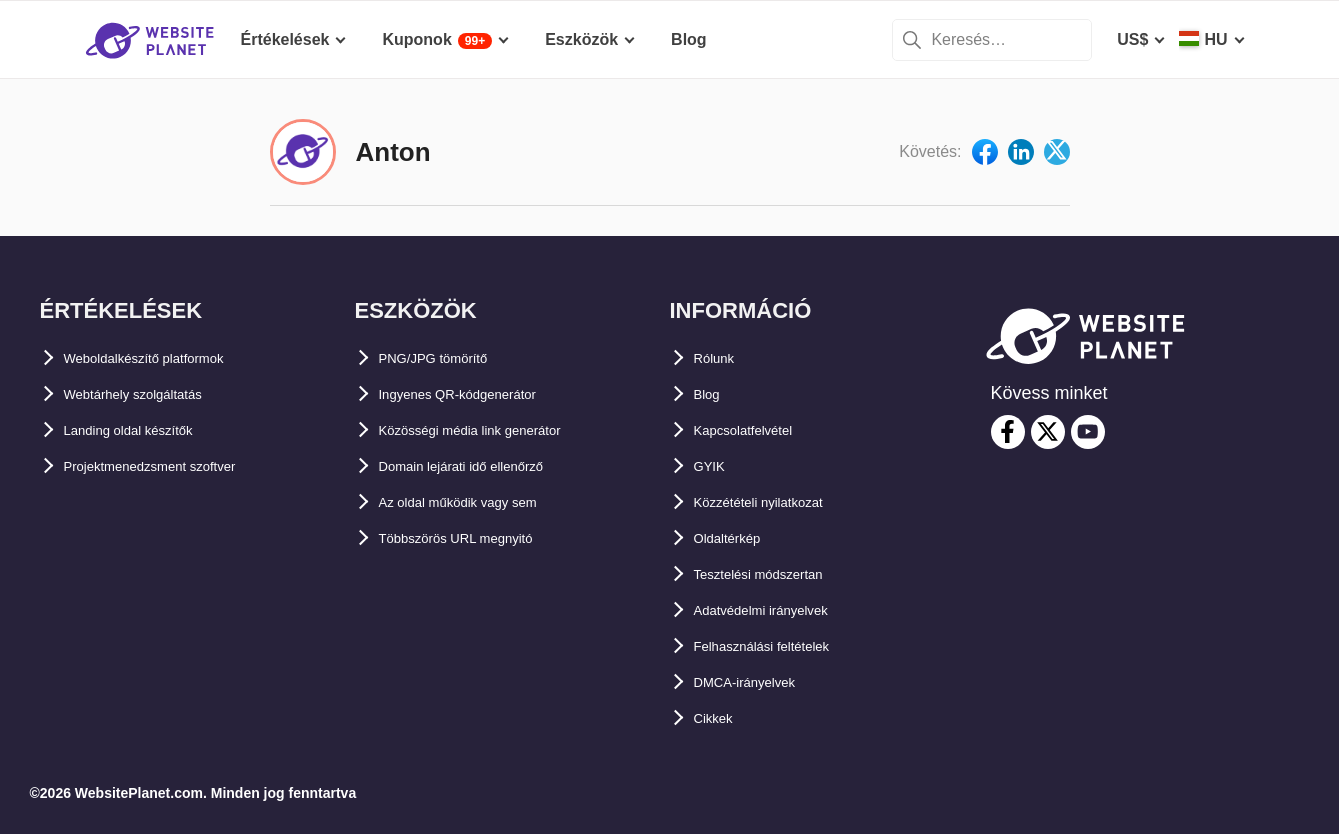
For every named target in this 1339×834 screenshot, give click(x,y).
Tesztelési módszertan (779, 574)
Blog (712, 394)
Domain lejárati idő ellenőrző (488, 466)
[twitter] (1048, 432)
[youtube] (1088, 432)
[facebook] (1008, 432)
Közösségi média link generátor (499, 430)
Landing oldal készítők (150, 430)
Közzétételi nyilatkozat (779, 502)
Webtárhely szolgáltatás (155, 394)
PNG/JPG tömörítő (449, 358)
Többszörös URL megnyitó (480, 538)
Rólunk (721, 358)
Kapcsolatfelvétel (760, 430)
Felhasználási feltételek (783, 646)
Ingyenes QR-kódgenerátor (481, 394)
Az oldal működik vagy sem (483, 502)
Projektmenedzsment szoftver (177, 466)
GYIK (713, 466)
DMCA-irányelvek (760, 682)
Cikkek (720, 718)
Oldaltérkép (738, 538)
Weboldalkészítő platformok (170, 358)
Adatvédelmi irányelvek (783, 610)
